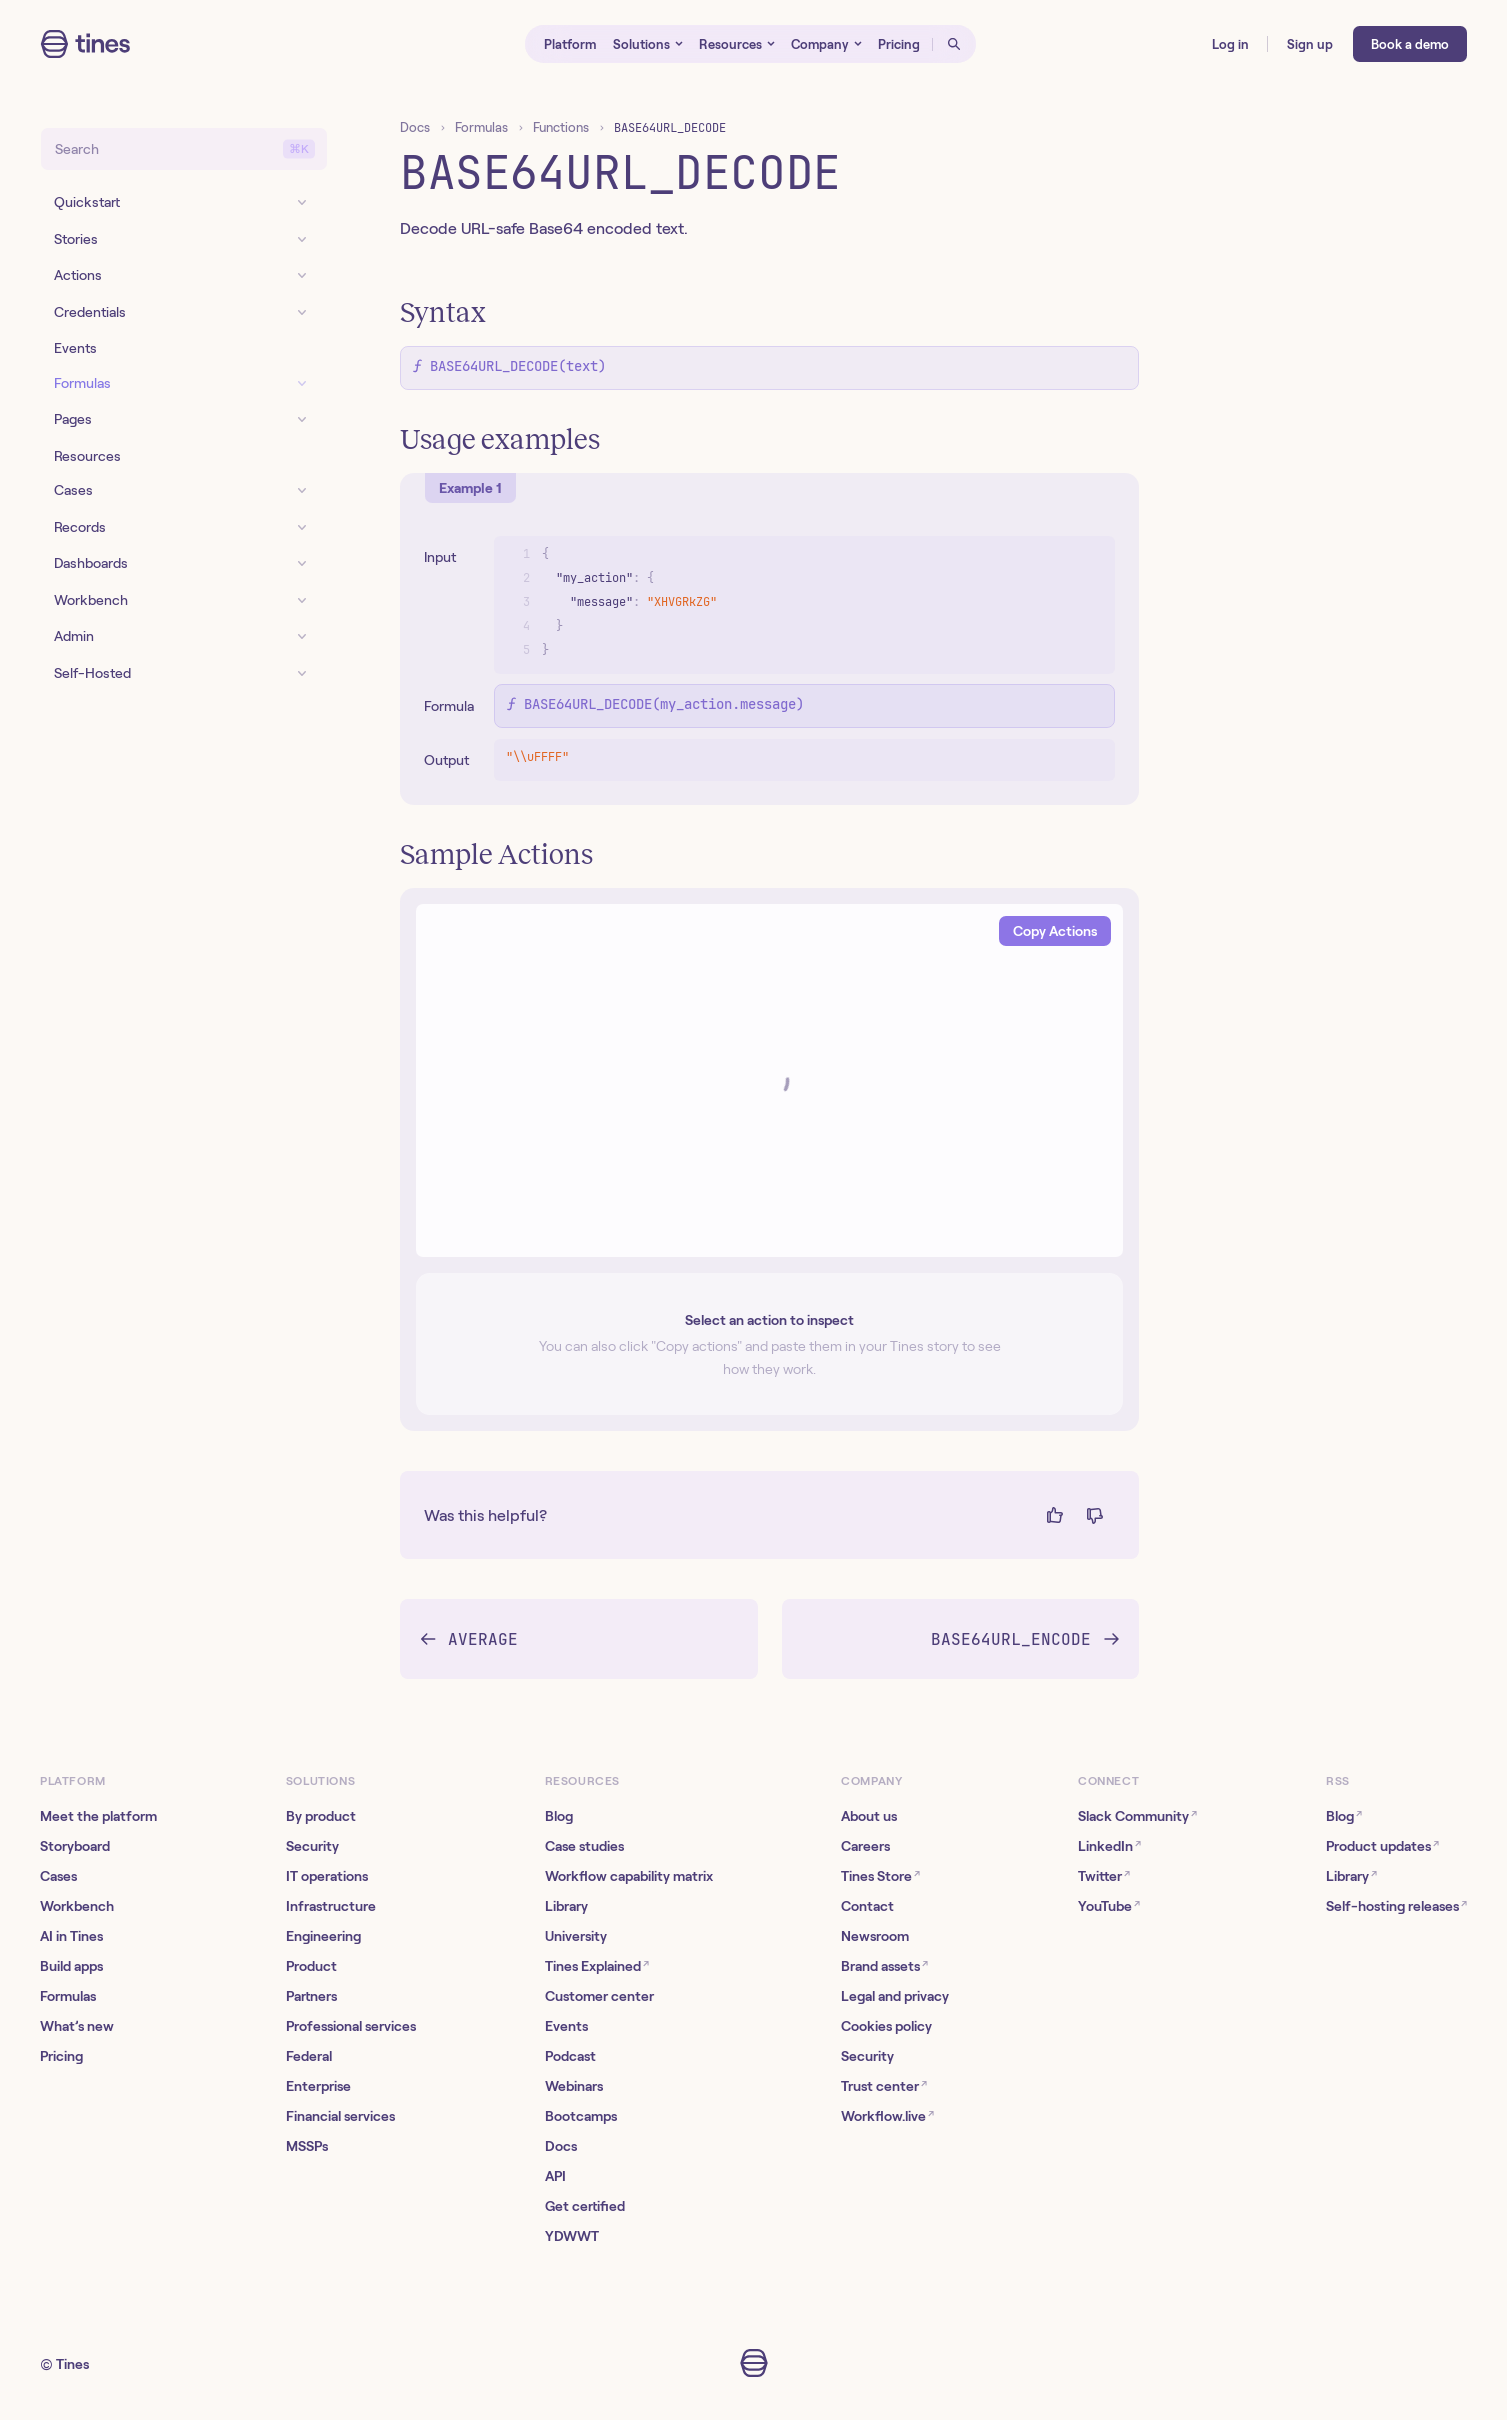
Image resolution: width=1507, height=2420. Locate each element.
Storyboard (75, 1846)
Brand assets (884, 1965)
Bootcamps (581, 2116)
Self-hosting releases (1396, 1905)
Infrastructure (331, 1906)
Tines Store (880, 1875)
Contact (867, 1906)
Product (311, 1966)
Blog (559, 1816)
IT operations (327, 1876)
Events (566, 2026)
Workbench (77, 1906)
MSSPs (307, 2146)
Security (312, 1846)
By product (321, 1816)
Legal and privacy (895, 1996)
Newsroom (875, 1936)
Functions (561, 127)
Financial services (340, 2116)
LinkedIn (1109, 1845)
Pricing (61, 2056)
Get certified (585, 2206)
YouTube (1109, 1905)
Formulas (481, 127)
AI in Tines (71, 1936)
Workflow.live (887, 2115)
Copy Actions (1055, 931)
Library (566, 1906)
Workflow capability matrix (629, 1876)
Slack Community (1137, 1815)
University (576, 1936)
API (555, 2176)
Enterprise (318, 2086)
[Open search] (954, 44)
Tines (72, 2364)
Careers (865, 1846)
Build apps (71, 1966)
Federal (309, 2056)
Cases (58, 1876)
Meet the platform (98, 1816)
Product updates (1382, 1845)
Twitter (1104, 1875)
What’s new (77, 2026)
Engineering (323, 1936)
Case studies (584, 1846)
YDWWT (572, 2236)
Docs (415, 127)
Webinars (574, 2086)
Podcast (570, 2056)
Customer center (599, 1996)
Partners (311, 1996)
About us (869, 1816)
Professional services (351, 2026)
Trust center (884, 2085)
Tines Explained (597, 1965)
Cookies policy (886, 2026)
